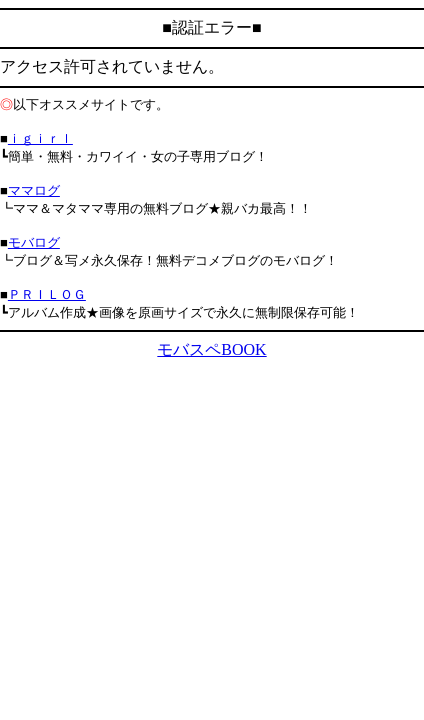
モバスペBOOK (211, 349)
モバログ (34, 242)
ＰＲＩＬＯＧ (47, 294)
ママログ (34, 190)
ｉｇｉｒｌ (40, 138)
